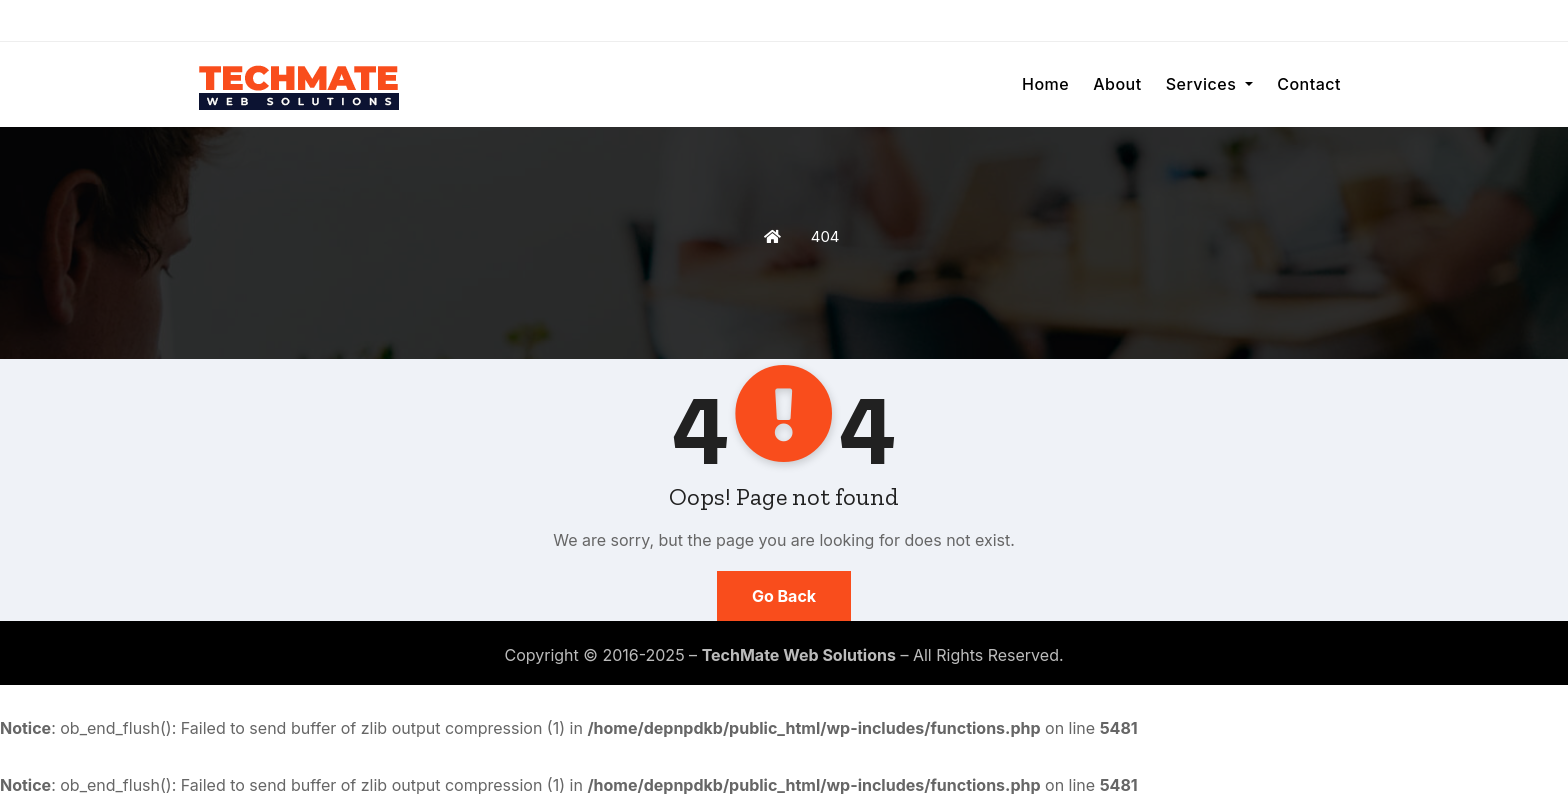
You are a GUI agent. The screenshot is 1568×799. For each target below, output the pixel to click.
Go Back (784, 596)
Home (1045, 84)
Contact (1309, 84)
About (1117, 84)
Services (1210, 84)
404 (825, 236)
